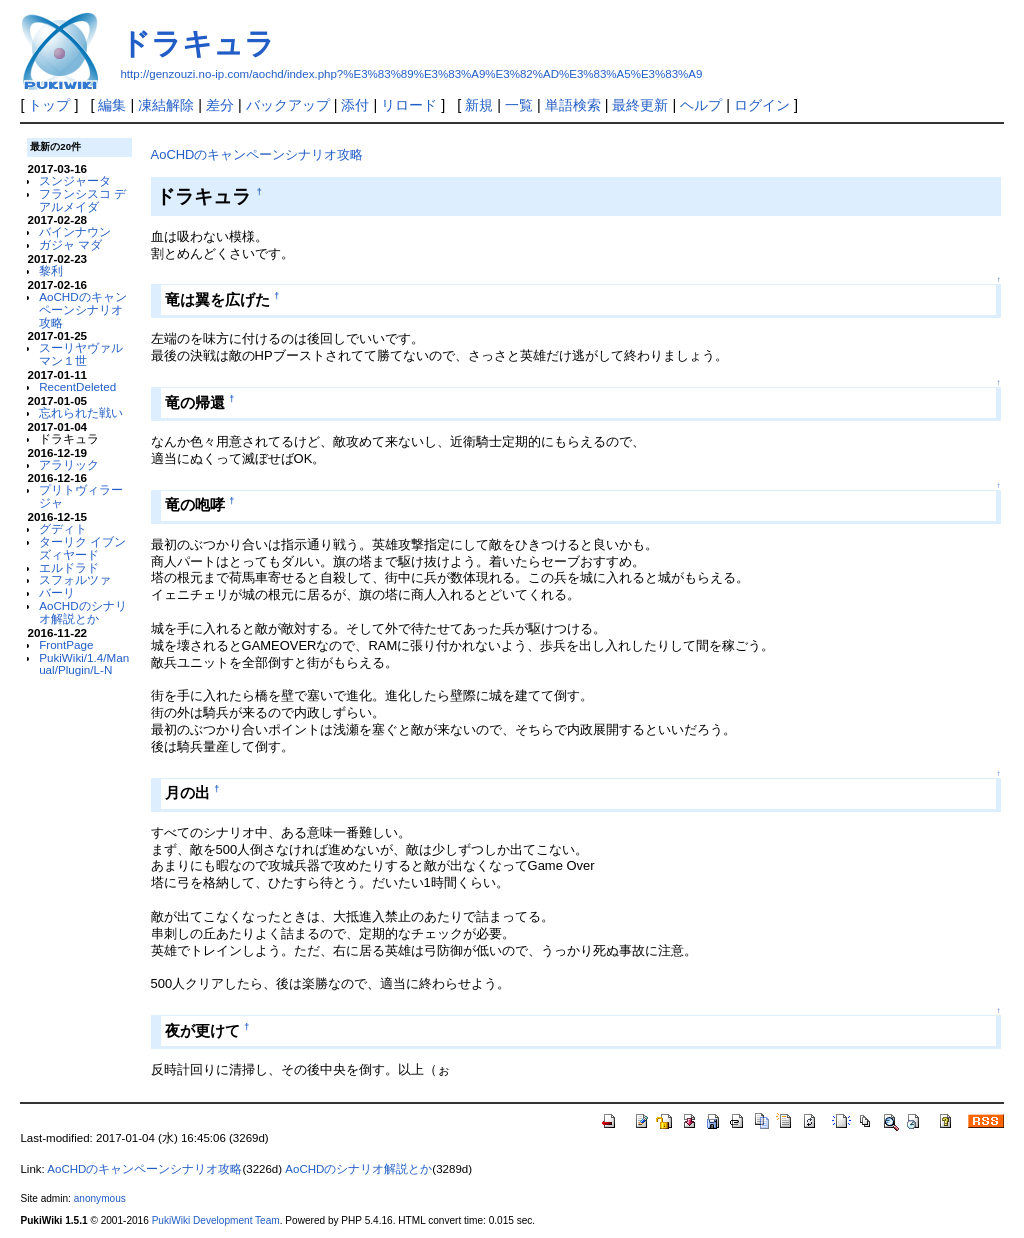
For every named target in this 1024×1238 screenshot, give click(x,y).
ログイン (762, 105)
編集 (112, 105)
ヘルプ (701, 105)
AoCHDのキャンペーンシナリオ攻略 (83, 309)
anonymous (100, 1198)
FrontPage (66, 644)
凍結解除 (166, 105)
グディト (63, 528)
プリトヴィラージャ (81, 496)
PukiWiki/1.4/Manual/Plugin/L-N (84, 664)
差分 (220, 105)
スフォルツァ (75, 579)
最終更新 (640, 105)
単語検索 (573, 105)
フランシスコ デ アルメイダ (82, 200)
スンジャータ (75, 180)
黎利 (51, 270)
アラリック (69, 464)
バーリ (57, 592)
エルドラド (69, 567)
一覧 (519, 105)
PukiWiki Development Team (216, 1220)
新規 (479, 105)
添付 (355, 105)
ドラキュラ (197, 43)
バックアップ (288, 105)
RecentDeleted (77, 386)
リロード (409, 105)
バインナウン (75, 231)
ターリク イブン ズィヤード (82, 548)
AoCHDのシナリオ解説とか (83, 612)
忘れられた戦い (81, 412)
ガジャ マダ (70, 244)
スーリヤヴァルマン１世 (81, 354)
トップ (49, 105)
